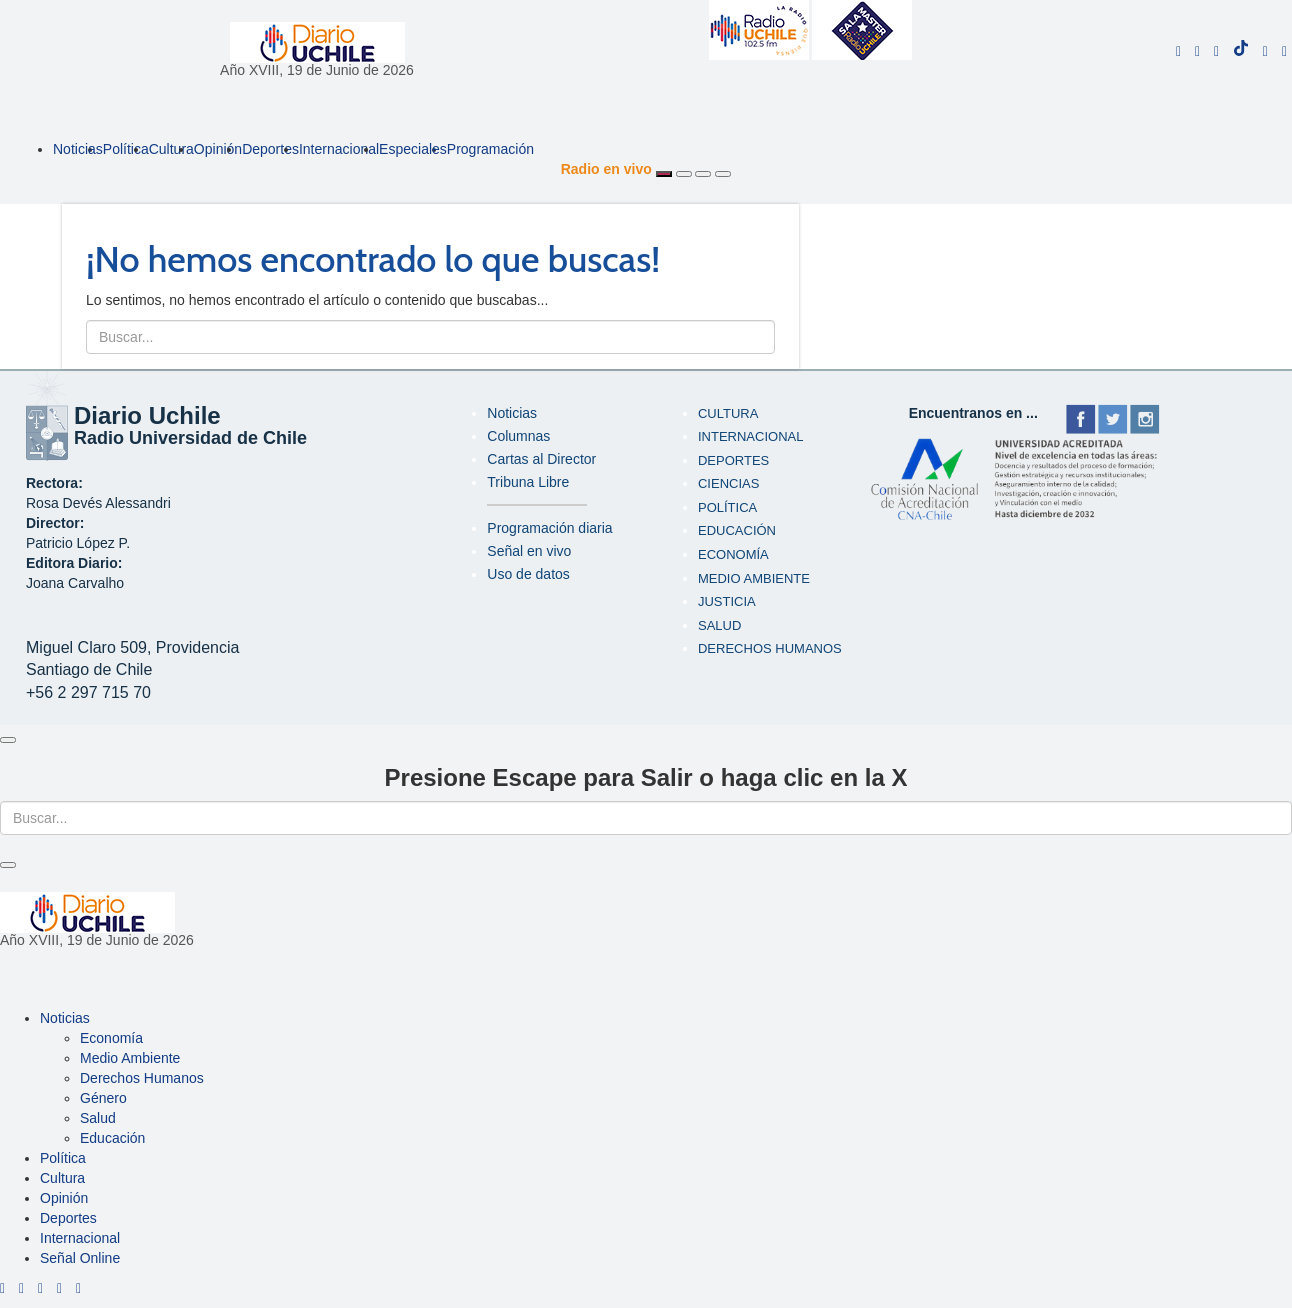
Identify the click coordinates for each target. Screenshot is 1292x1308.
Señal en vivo (529, 551)
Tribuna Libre (528, 482)
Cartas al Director (541, 459)
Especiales (413, 149)
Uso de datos (528, 574)
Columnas (518, 436)
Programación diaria (549, 528)
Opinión (218, 149)
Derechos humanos (770, 648)
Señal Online (80, 1258)
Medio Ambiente (754, 578)
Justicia (727, 601)
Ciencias (728, 483)
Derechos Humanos (142, 1078)
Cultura (171, 149)
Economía (733, 554)
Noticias (78, 149)
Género (103, 1098)
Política (126, 149)
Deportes (270, 149)
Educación (737, 530)
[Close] (8, 740)
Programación (490, 149)
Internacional (339, 149)
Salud (719, 625)
